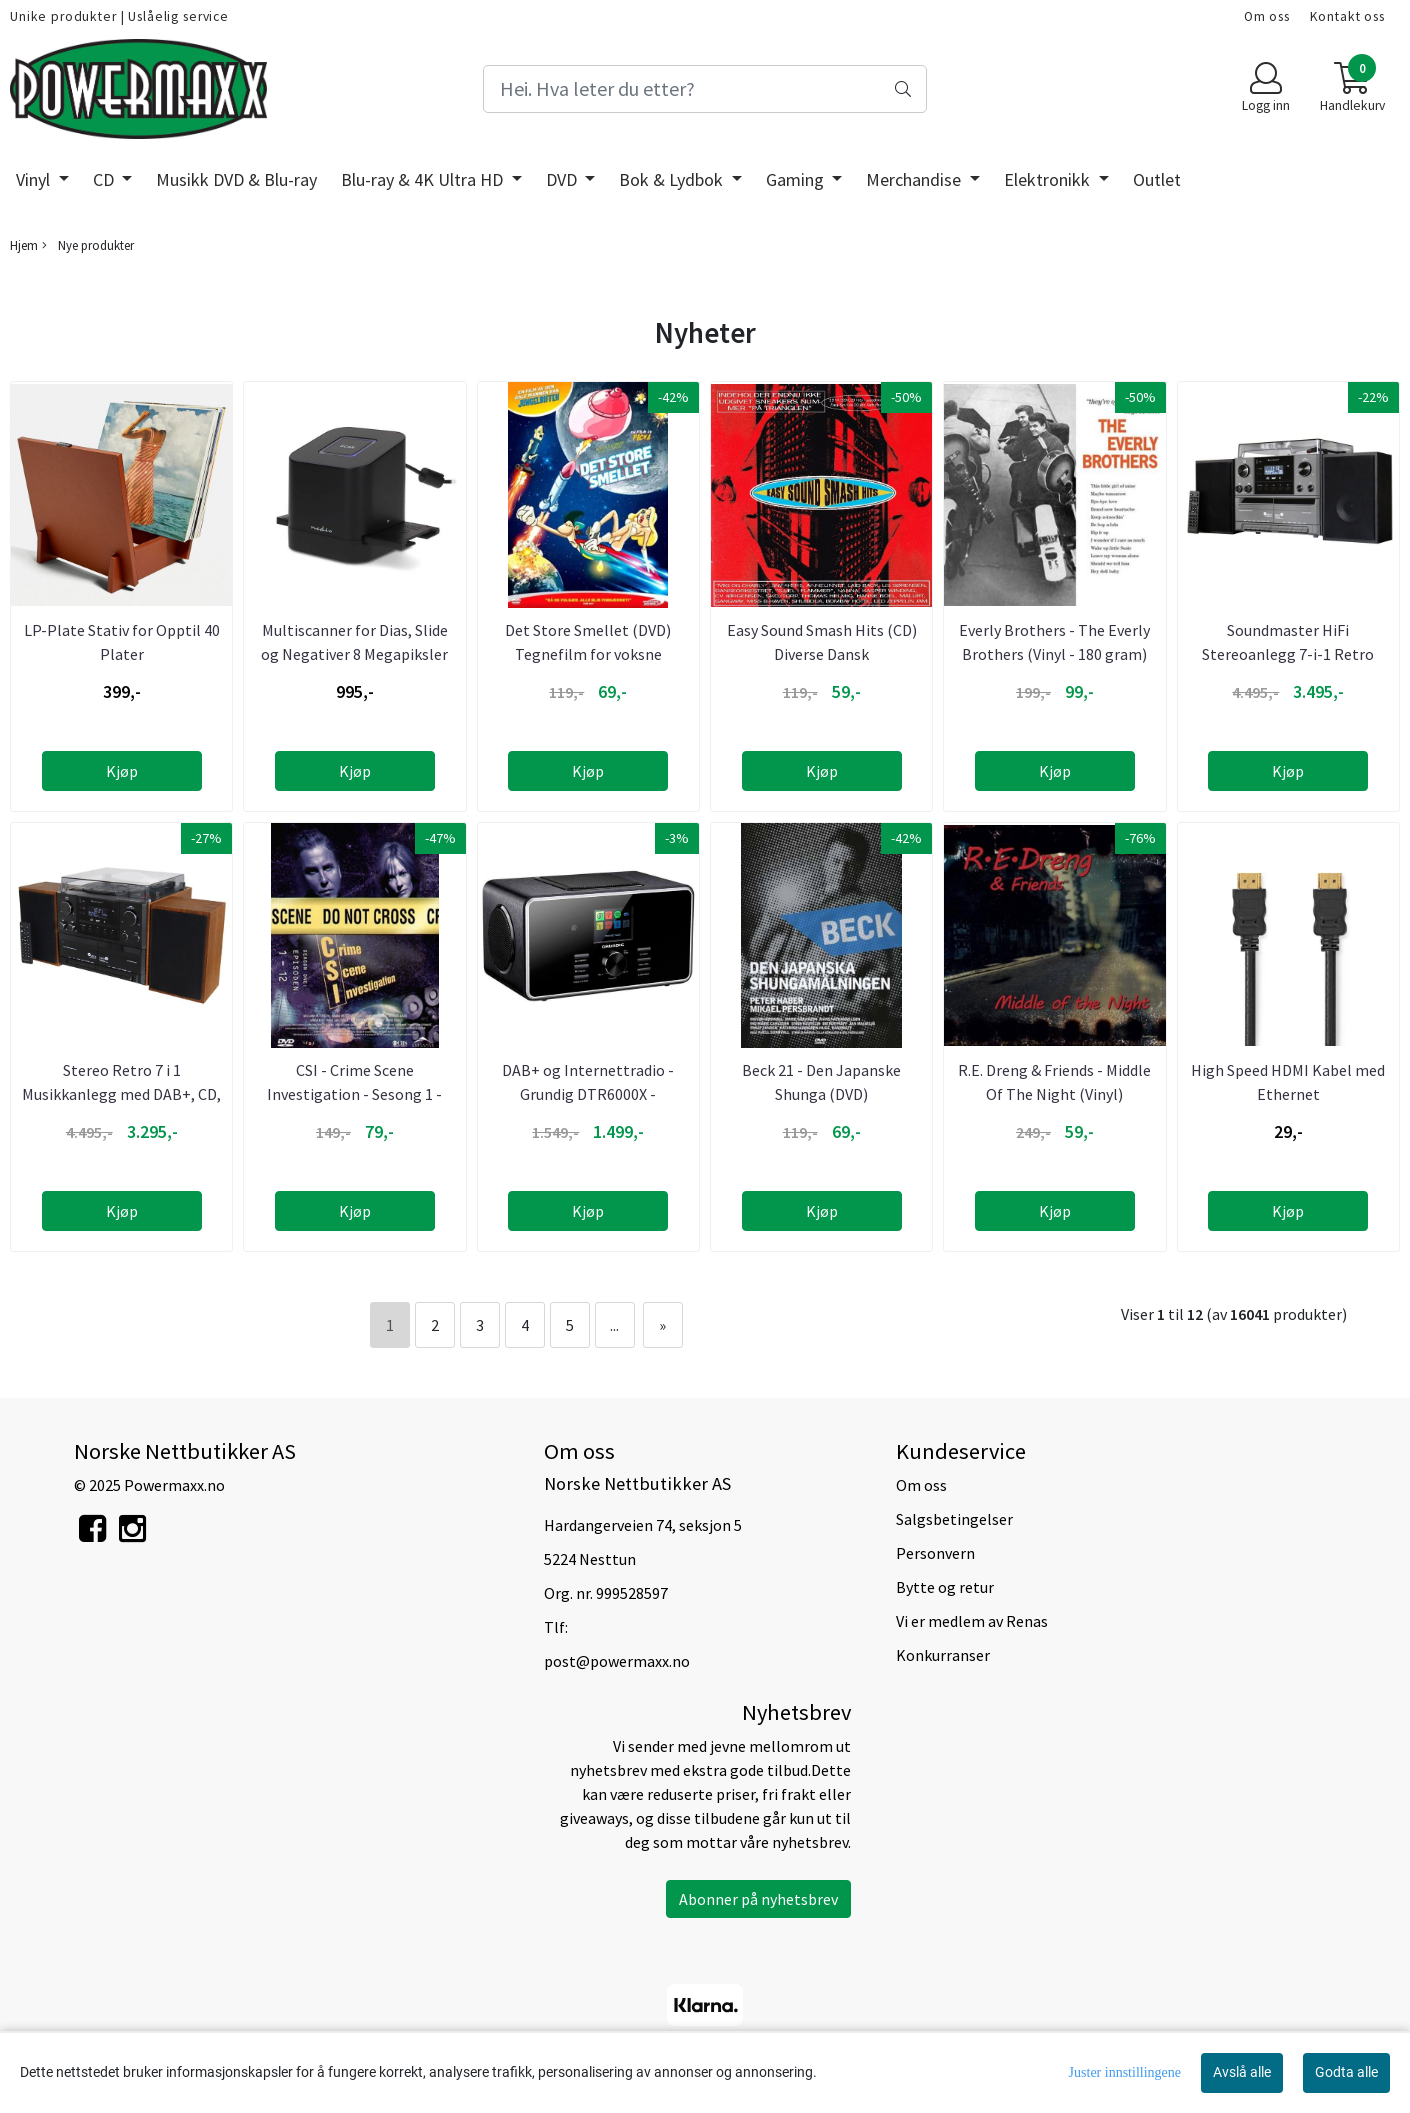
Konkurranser (943, 1655)
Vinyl (35, 179)
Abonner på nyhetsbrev (758, 1899)
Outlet (1157, 179)
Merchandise (915, 179)
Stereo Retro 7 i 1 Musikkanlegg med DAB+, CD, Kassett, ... (121, 1094)
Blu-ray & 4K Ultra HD (424, 179)
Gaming (797, 179)
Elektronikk (1049, 179)
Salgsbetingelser (954, 1519)
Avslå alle (1242, 2072)
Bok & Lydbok (673, 179)
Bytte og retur (945, 1587)
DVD (563, 179)
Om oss (1267, 16)
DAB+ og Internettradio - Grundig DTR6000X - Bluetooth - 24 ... (588, 1094)
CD (105, 179)
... (614, 1325)
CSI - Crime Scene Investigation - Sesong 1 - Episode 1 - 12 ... (354, 1094)
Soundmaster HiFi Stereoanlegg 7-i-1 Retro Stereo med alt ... (1288, 654)
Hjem (24, 245)
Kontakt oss (1347, 16)
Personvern (935, 1553)
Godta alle (1346, 2072)
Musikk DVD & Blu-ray (236, 179)
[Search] (704, 89)
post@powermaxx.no (617, 1661)
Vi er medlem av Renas (972, 1621)
